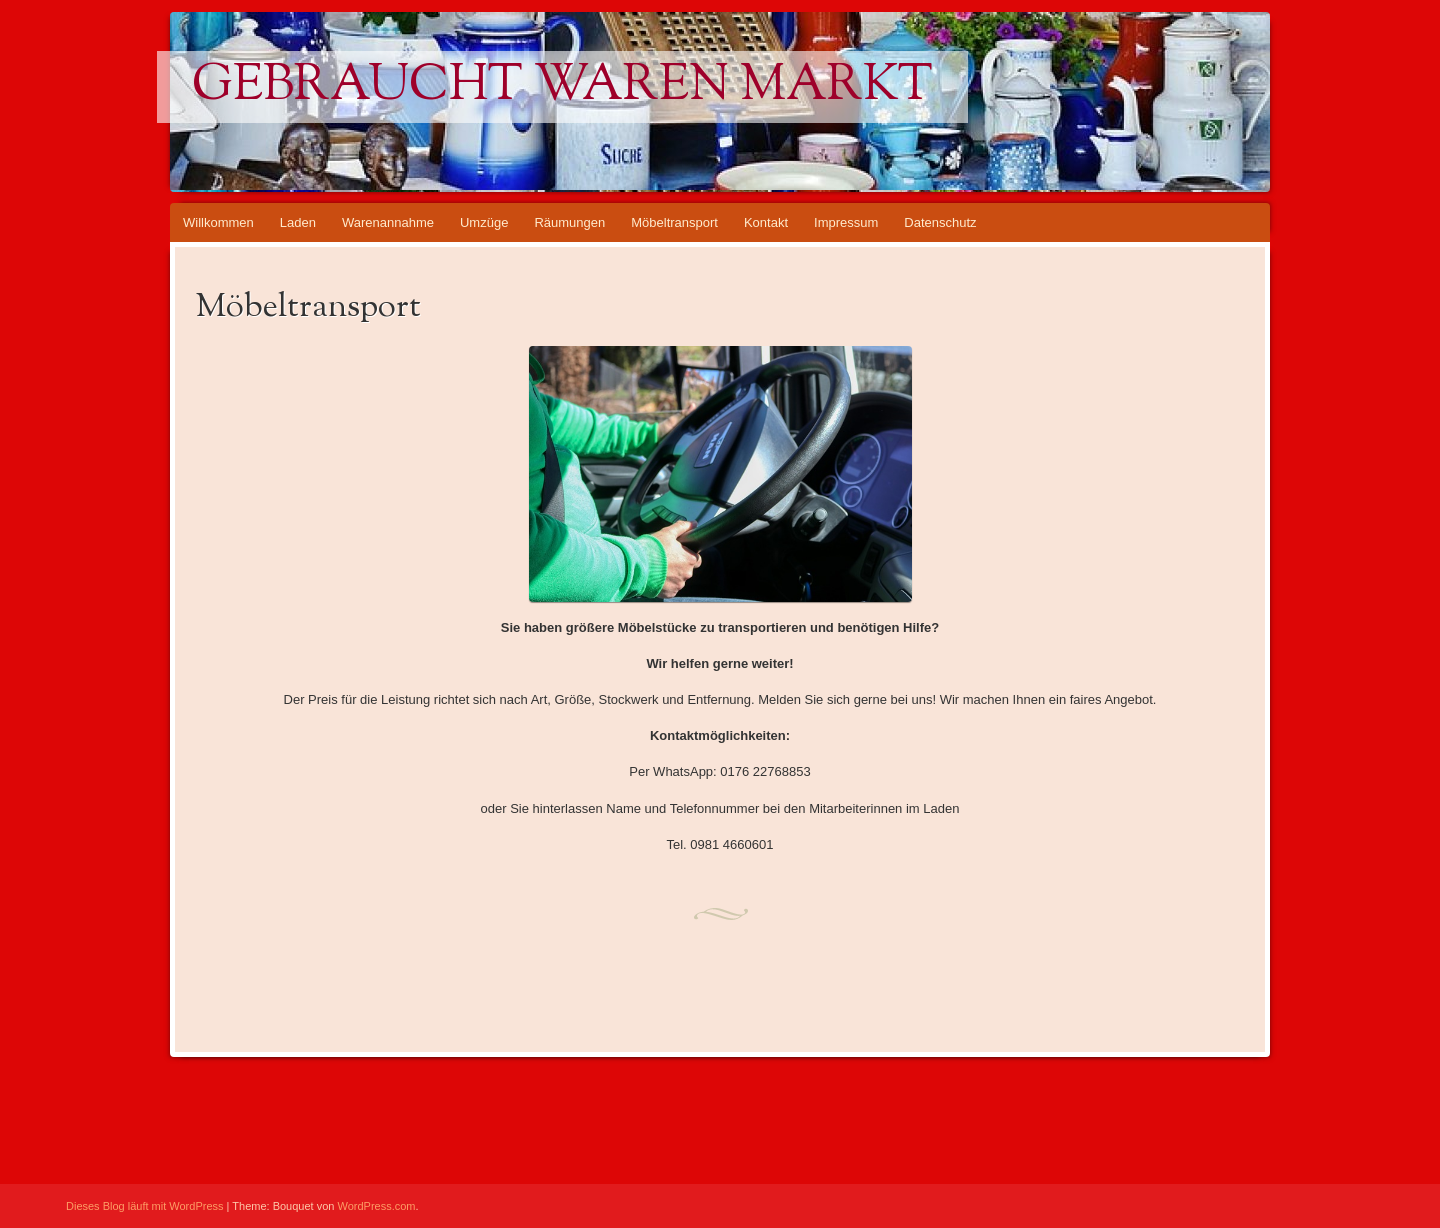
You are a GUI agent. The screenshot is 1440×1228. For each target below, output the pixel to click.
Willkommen (218, 222)
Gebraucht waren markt (562, 87)
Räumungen (569, 222)
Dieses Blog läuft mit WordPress (145, 1206)
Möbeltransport (674, 222)
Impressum (846, 222)
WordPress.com (377, 1206)
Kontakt (766, 222)
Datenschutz (940, 222)
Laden (298, 222)
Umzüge (484, 222)
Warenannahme (388, 222)
